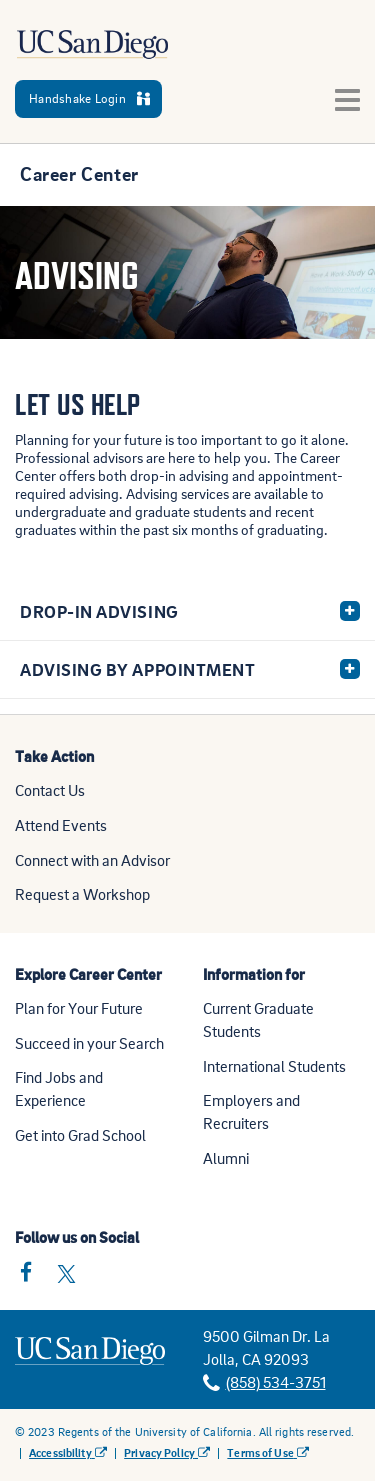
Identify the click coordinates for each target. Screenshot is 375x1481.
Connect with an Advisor (92, 860)
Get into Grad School (80, 1135)
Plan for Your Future (79, 1008)
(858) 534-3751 (276, 1382)
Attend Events (61, 825)
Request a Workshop (82, 894)
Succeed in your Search (89, 1043)
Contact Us (50, 790)
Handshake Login (89, 98)
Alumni (226, 1158)
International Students (274, 1066)
